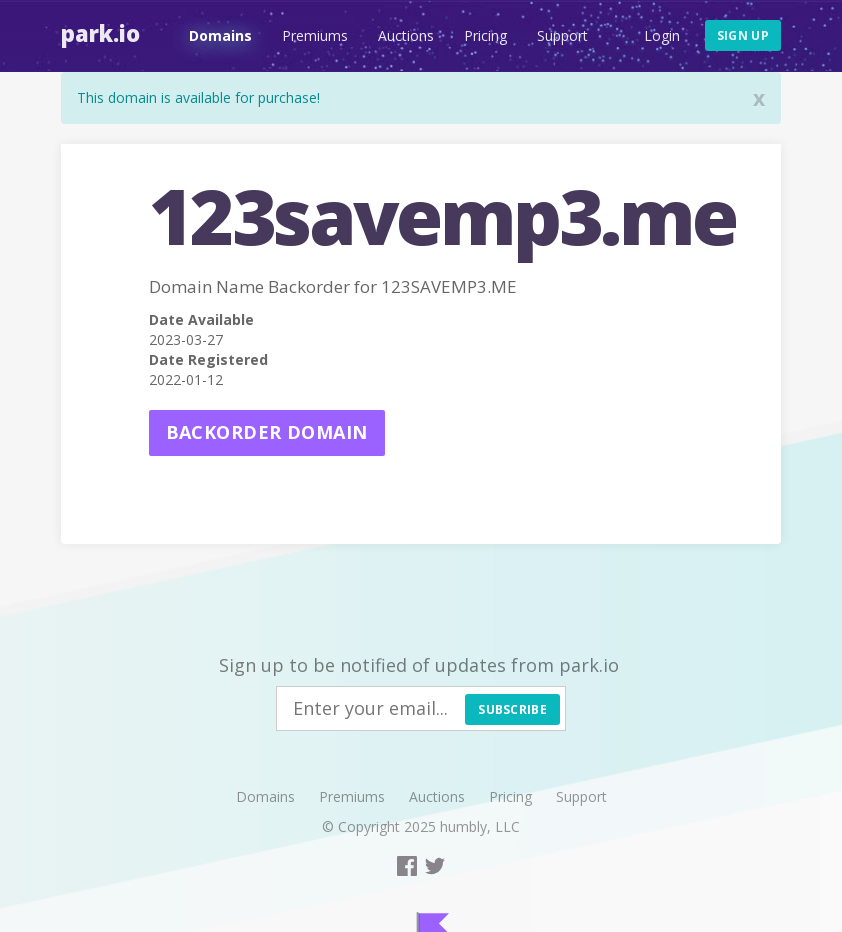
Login (662, 35)
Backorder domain (267, 432)
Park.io (100, 33)
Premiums (315, 35)
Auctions (406, 35)
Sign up (743, 35)
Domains (220, 35)
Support (562, 35)
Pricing (485, 35)
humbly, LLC (480, 826)
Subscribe (512, 709)
